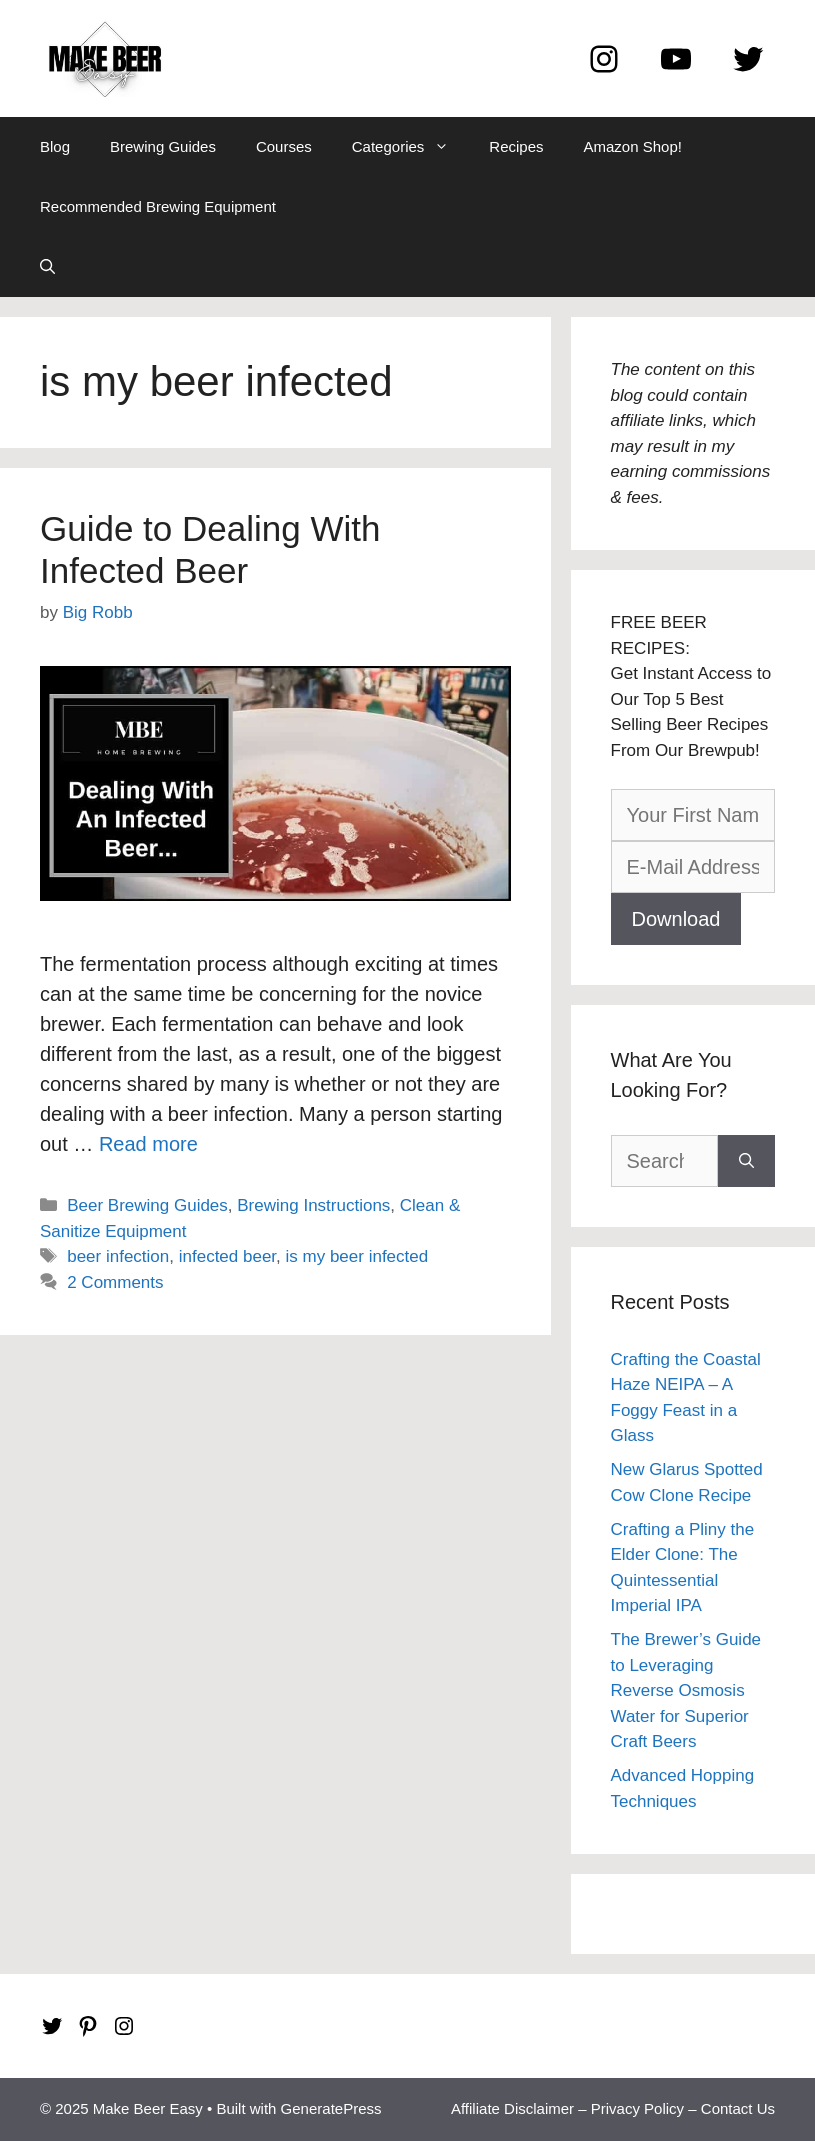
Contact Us (738, 2108)
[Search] (746, 1161)
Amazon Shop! (633, 146)
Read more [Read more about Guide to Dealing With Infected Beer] (148, 1144)
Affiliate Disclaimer (512, 2108)
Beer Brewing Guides (147, 1205)
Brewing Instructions (313, 1205)
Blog (55, 146)
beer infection (118, 1256)
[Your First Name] (693, 815)
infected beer (227, 1256)
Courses (284, 146)
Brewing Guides (163, 146)
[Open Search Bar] (47, 267)
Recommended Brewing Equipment (158, 206)
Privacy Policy (637, 2108)
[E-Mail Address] (693, 867)
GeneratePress (331, 2108)
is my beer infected (357, 1256)
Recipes (516, 146)
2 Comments (115, 1282)
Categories (411, 147)
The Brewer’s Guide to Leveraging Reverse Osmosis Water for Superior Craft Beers (686, 1690)
